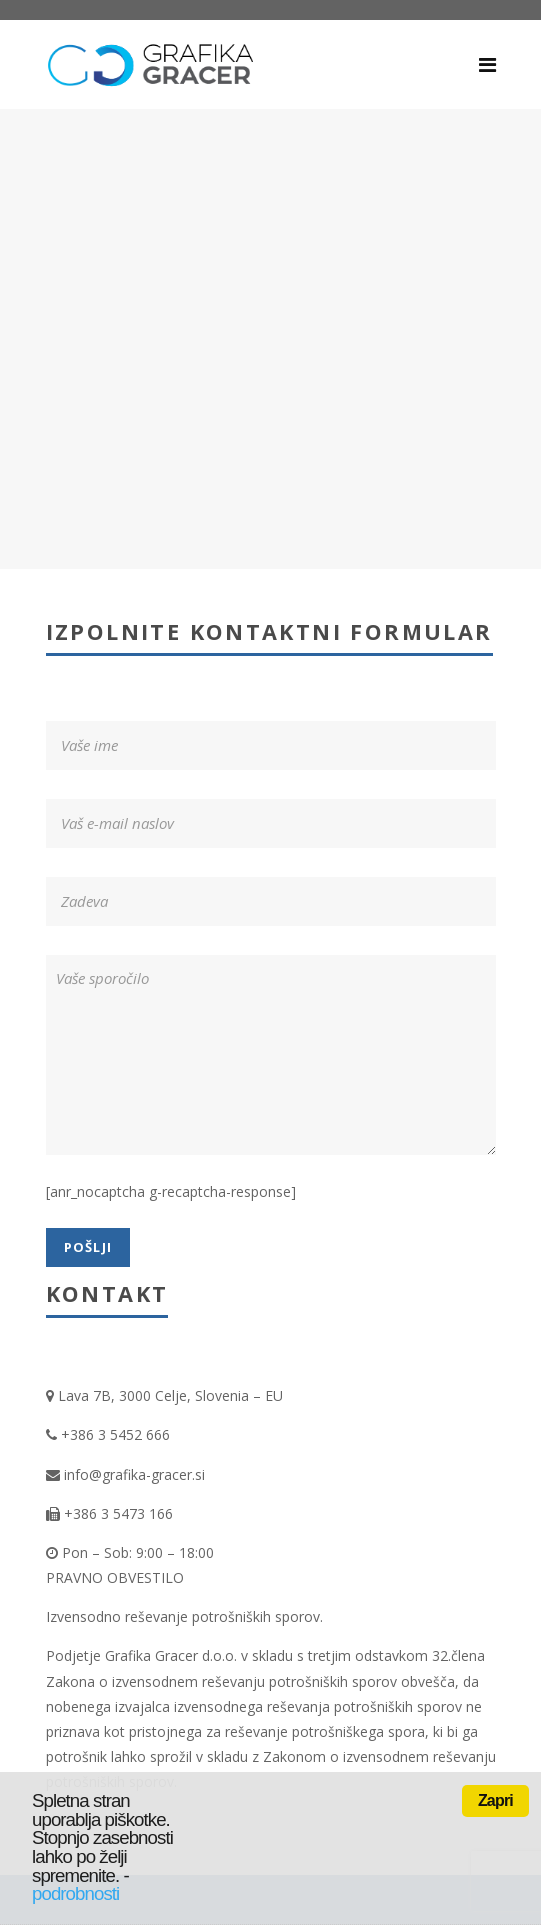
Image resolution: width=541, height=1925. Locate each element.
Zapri (495, 1800)
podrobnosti (75, 1893)
